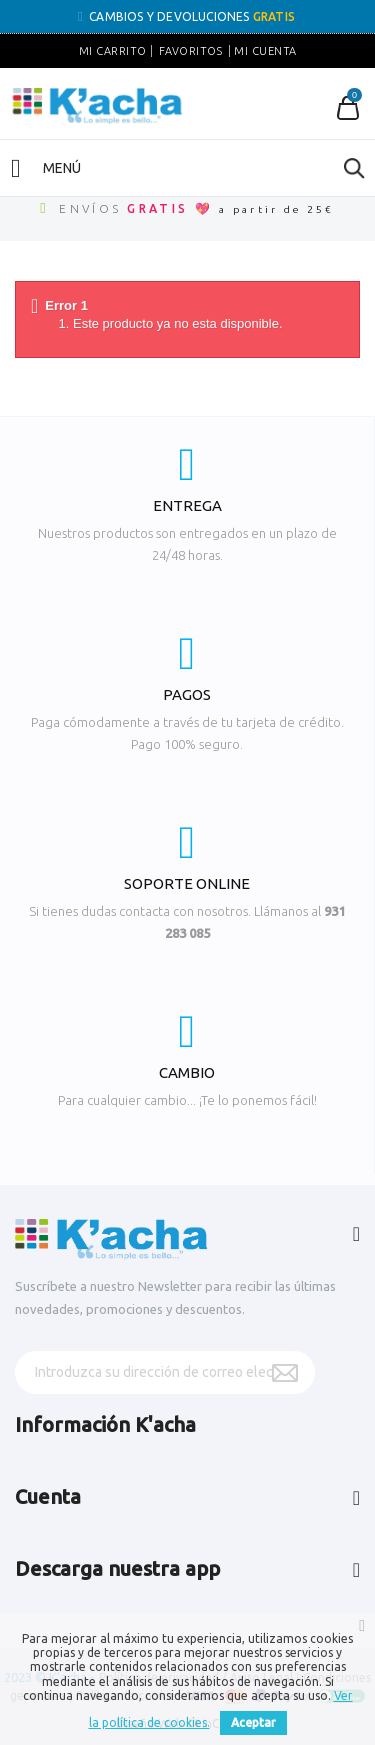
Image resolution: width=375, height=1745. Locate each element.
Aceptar (253, 1722)
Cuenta (48, 1496)
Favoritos (191, 51)
